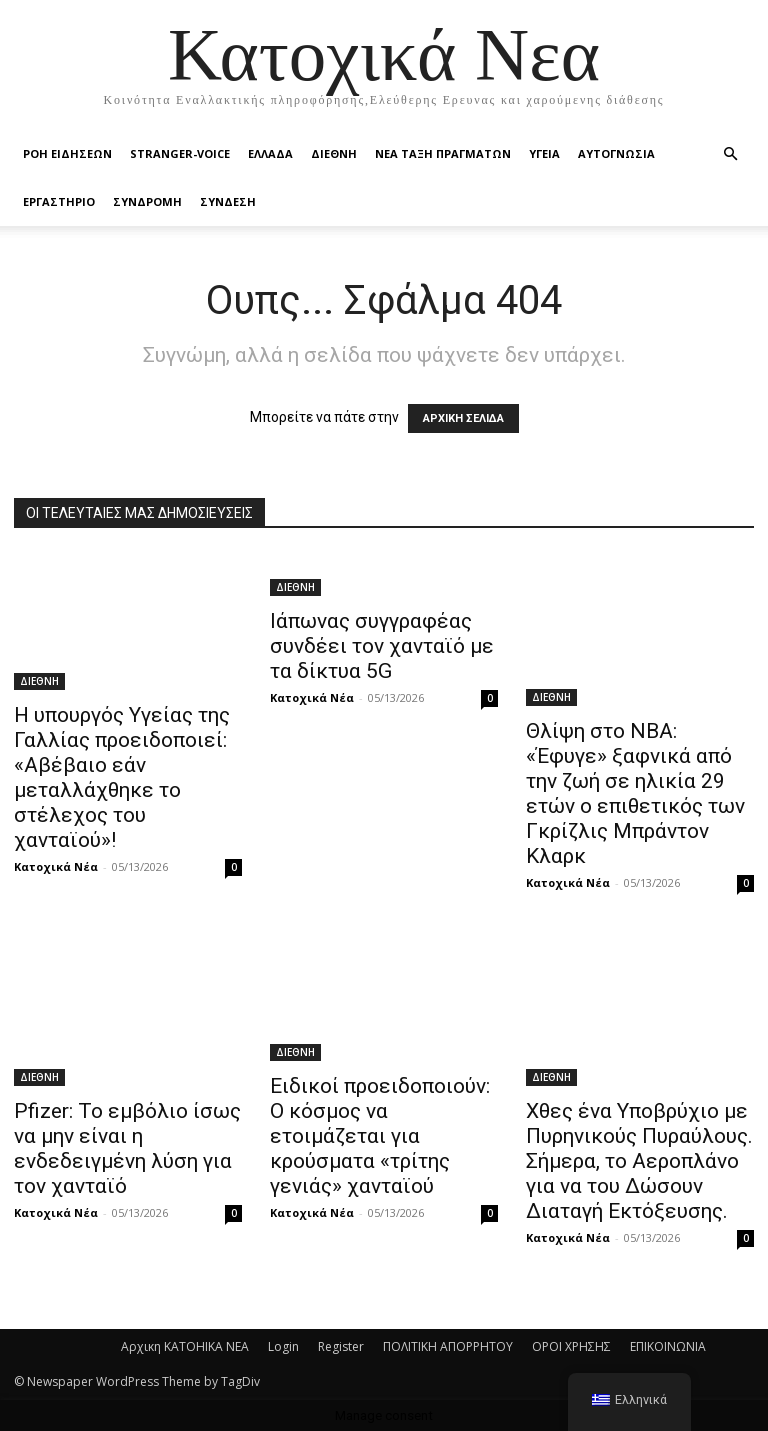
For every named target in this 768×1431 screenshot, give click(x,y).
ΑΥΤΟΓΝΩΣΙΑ (616, 153)
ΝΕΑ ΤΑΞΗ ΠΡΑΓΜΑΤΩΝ (443, 153)
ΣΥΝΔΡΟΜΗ (147, 201)
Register (341, 1346)
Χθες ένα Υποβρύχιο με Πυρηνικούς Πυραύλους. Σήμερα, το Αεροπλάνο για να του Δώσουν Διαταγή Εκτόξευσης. (639, 1161)
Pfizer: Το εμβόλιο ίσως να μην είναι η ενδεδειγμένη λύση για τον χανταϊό (127, 1148)
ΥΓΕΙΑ (544, 153)
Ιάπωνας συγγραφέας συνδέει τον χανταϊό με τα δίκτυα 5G (382, 646)
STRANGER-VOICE (180, 153)
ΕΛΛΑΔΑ (270, 153)
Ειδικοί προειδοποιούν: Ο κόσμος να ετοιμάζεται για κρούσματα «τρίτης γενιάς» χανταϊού (380, 1136)
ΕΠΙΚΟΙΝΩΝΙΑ (668, 1346)
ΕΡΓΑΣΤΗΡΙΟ (59, 201)
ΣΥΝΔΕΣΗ (228, 201)
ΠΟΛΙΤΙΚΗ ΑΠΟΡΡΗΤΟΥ (448, 1346)
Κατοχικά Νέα (56, 866)
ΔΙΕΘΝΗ (334, 153)
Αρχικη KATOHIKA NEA (185, 1346)
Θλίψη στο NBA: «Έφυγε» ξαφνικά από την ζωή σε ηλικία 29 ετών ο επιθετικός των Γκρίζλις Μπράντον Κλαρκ (635, 793)
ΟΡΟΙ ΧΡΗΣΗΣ (571, 1346)
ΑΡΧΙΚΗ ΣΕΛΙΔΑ (463, 418)
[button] (730, 154)
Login (283, 1346)
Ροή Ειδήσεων (67, 153)
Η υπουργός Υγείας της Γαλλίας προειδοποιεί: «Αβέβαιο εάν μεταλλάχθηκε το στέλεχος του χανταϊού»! (122, 777)
